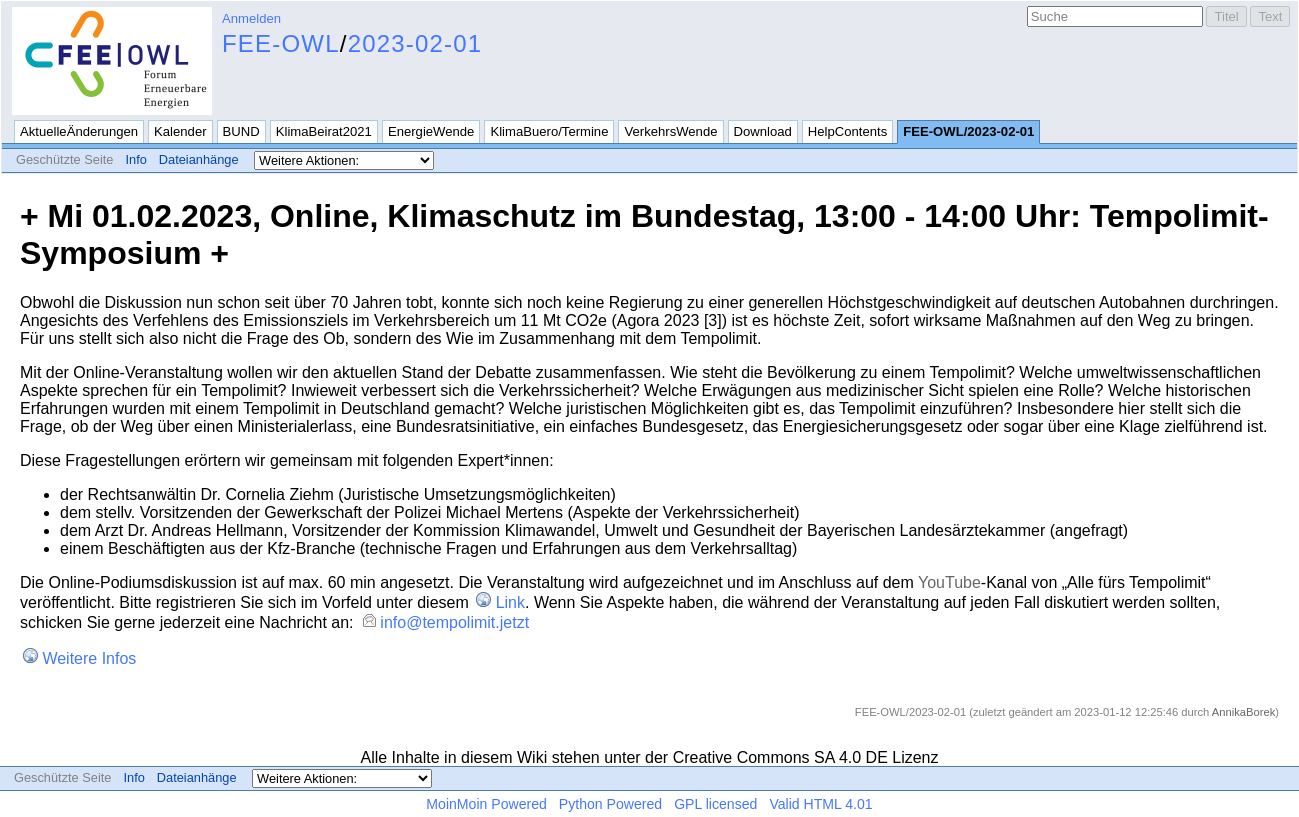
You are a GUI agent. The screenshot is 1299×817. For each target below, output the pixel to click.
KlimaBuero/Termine (549, 131)
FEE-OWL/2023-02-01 (968, 131)
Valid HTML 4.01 (820, 804)
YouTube (949, 582)
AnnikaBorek (1243, 712)
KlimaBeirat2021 (324, 131)
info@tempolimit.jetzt (454, 622)
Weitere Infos (89, 658)
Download (763, 131)
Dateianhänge (199, 159)
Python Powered (610, 804)
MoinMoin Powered (486, 804)
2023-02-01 (415, 43)
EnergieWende (431, 131)
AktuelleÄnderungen (79, 131)
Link (510, 602)
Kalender (180, 131)
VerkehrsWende (670, 131)
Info (135, 159)
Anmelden (251, 18)
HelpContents (847, 131)
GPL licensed (715, 804)
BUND (241, 131)
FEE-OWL (281, 43)
